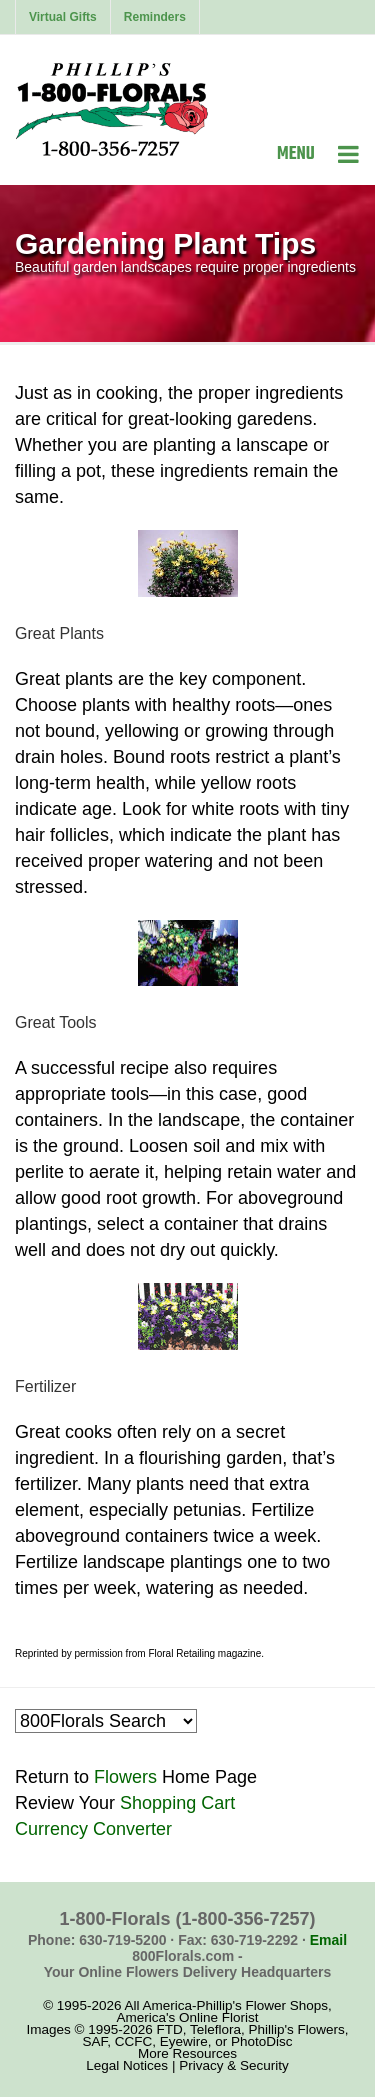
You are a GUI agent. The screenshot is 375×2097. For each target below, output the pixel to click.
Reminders (155, 17)
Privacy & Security (234, 2065)
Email (328, 1940)
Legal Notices (127, 2065)
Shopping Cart (177, 1803)
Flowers (125, 1777)
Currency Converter (93, 1829)
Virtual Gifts (63, 17)
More (153, 2053)
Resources (205, 2053)
